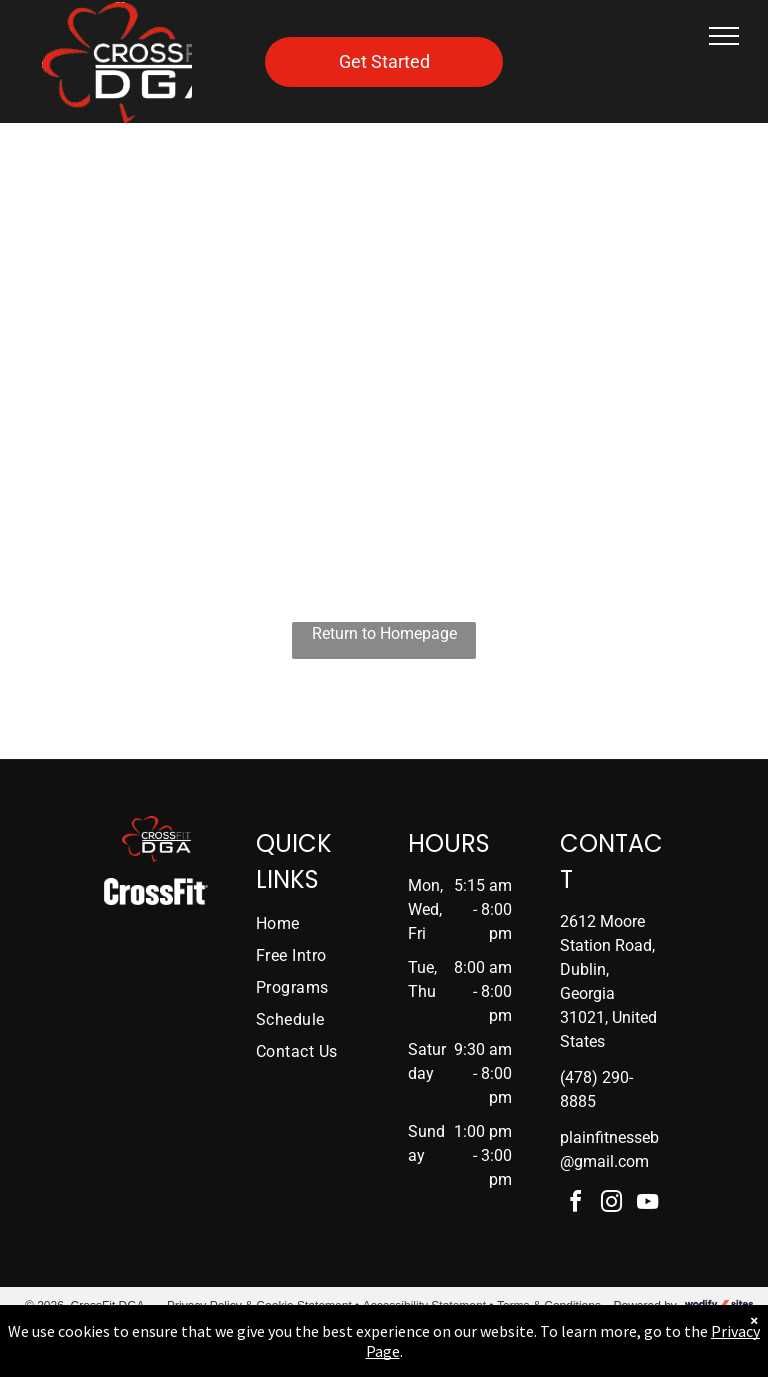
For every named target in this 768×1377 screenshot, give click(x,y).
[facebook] (576, 1204)
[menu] (724, 36)
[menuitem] (320, 924)
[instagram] (612, 1204)
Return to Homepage (384, 633)
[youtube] (648, 1204)
